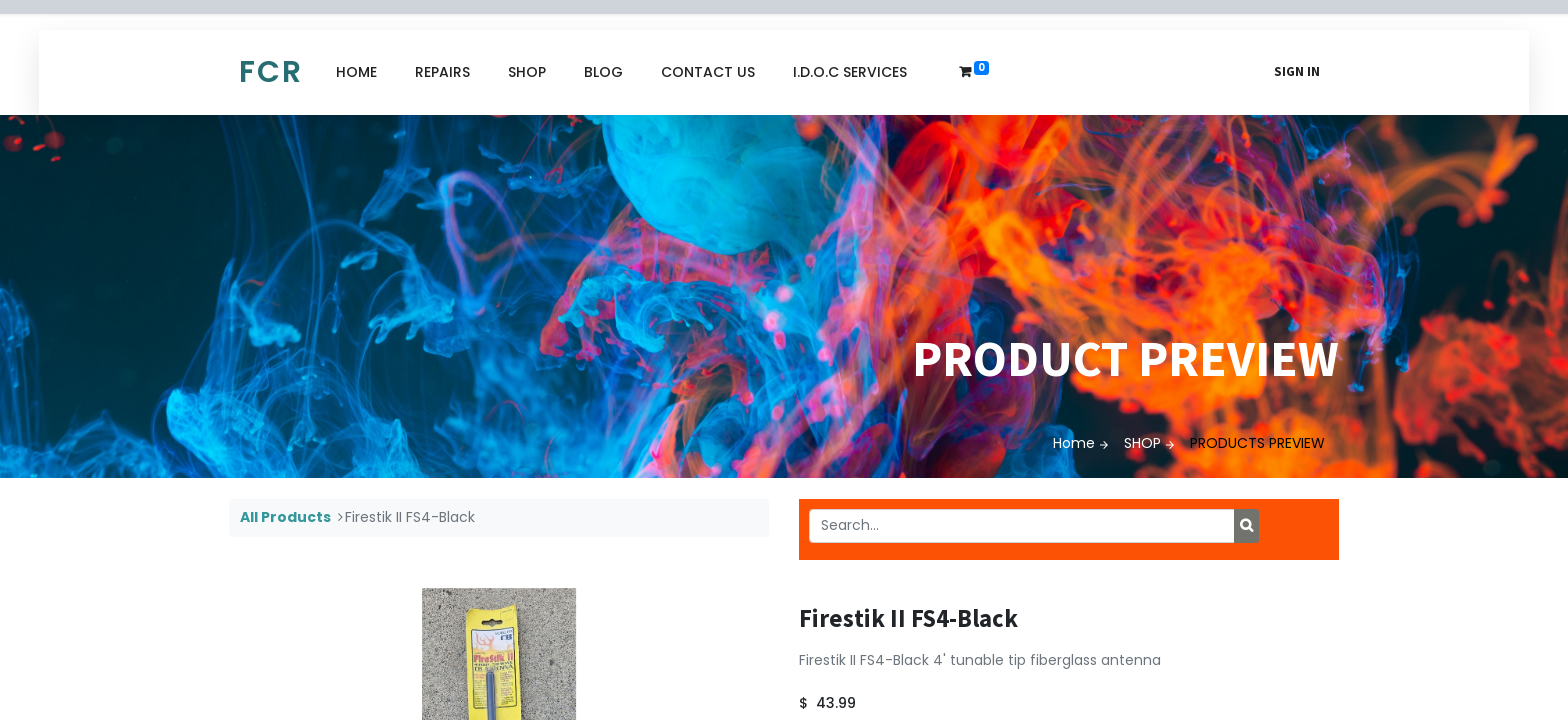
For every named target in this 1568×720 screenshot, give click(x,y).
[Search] (1246, 526)
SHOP (1142, 443)
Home (1074, 443)
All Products (285, 517)
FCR (271, 72)
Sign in (1297, 71)
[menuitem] (356, 72)
